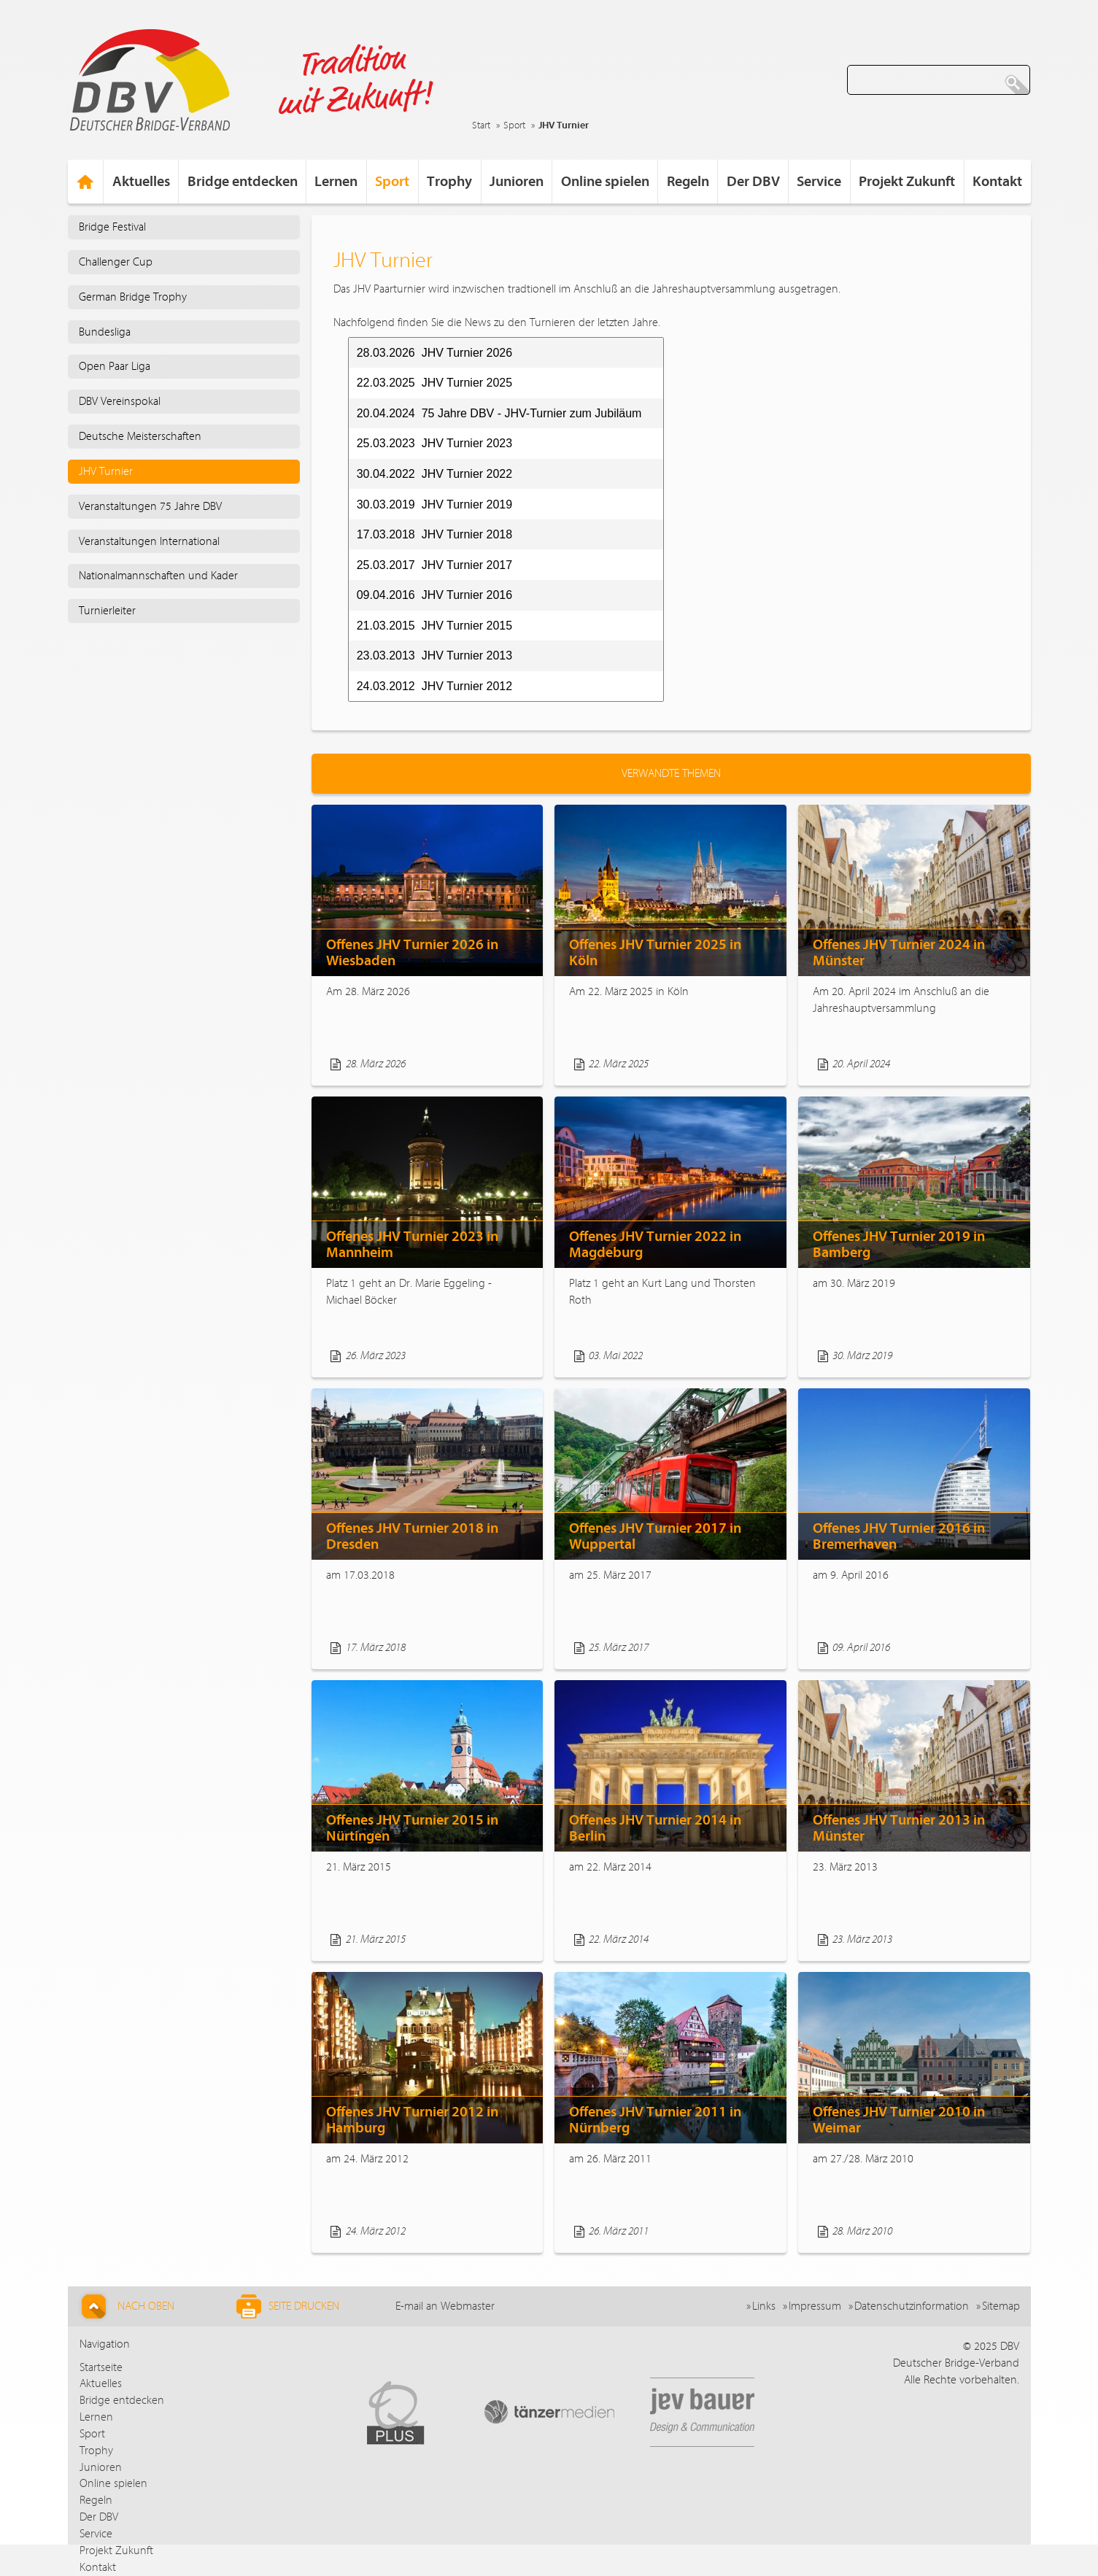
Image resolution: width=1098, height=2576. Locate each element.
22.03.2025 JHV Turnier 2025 (434, 382)
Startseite (101, 2367)
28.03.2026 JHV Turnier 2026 (434, 353)
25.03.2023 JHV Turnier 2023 (434, 443)
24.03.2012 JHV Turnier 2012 (434, 686)
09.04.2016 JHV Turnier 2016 (434, 595)
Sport (514, 125)
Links (764, 2306)
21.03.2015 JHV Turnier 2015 (434, 625)
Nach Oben (125, 2306)
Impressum (815, 2306)
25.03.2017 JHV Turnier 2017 (434, 565)
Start (481, 125)
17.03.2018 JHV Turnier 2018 (434, 534)
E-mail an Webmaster (445, 2306)
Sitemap (1001, 2306)
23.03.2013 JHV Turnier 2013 (434, 655)
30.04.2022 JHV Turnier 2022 (434, 474)
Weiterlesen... (493, 1064)
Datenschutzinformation (911, 2306)
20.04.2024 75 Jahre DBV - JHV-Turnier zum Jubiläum (499, 413)
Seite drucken (287, 2306)
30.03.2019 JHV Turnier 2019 (434, 504)
